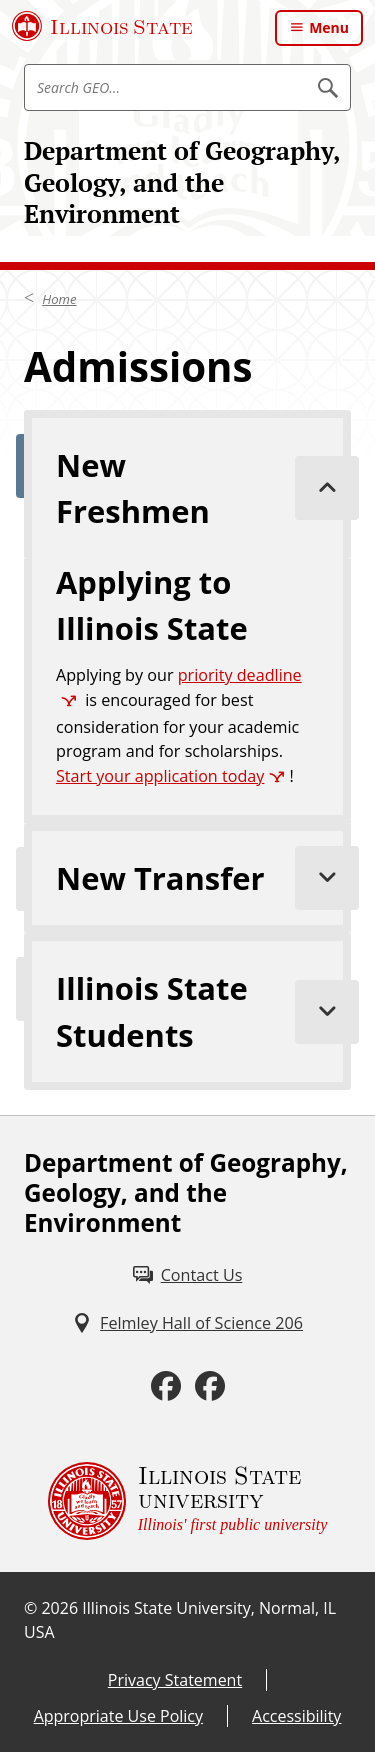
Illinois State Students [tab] (203, 1011)
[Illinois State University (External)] (102, 26)
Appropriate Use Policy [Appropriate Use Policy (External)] (118, 1716)
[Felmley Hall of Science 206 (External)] (187, 1323)
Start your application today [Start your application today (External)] (160, 776)
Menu (329, 27)
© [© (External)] (30, 1608)
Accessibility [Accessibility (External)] (296, 1716)
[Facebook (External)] (166, 1386)
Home (59, 299)
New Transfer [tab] (203, 878)
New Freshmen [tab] (203, 488)
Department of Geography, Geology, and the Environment (182, 182)
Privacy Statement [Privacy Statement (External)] (175, 1680)
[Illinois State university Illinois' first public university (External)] (188, 1501)
